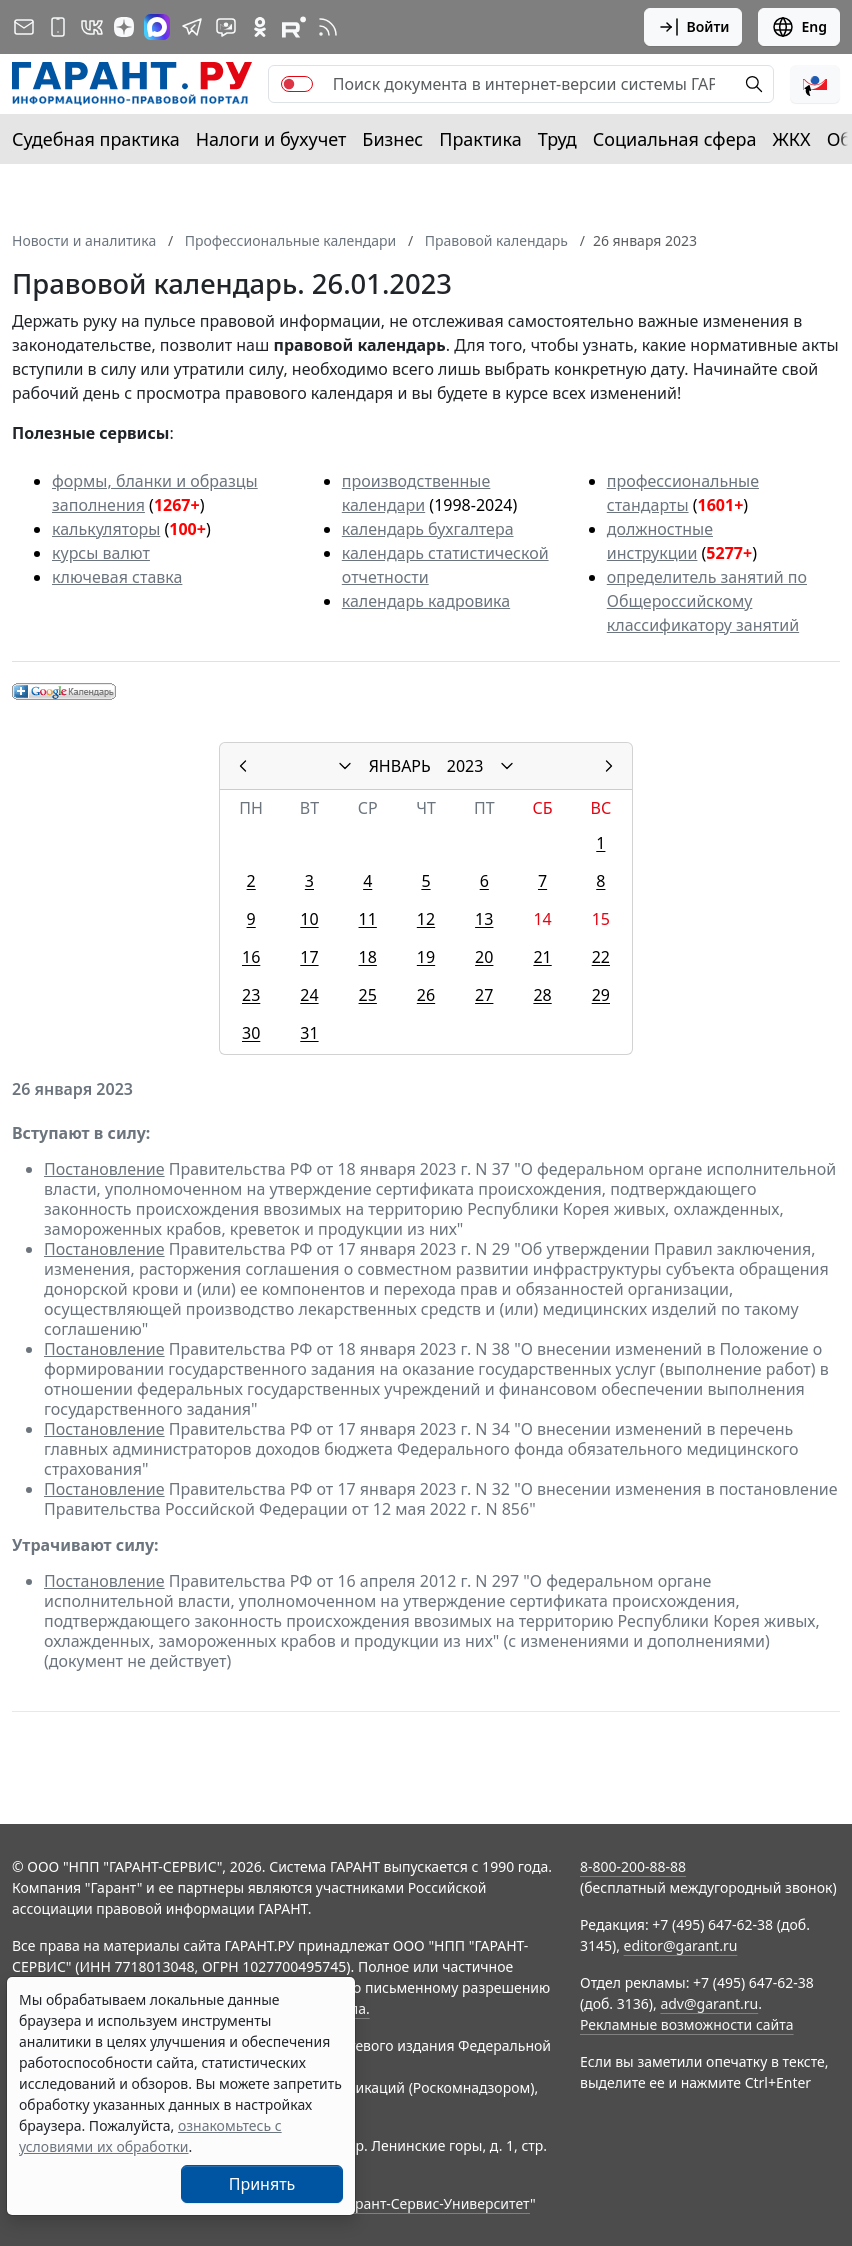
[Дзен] (124, 27)
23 (251, 995)
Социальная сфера (675, 139)
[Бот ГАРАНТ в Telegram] (226, 27)
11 (368, 919)
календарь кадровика (426, 601)
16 (251, 957)
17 (309, 957)
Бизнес (392, 139)
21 (542, 957)
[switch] (297, 84)
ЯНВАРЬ (400, 766)
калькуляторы (106, 529)
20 (484, 957)
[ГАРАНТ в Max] (157, 27)
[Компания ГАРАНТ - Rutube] (294, 27)
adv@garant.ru (709, 2003)
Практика (480, 139)
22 (601, 957)
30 (251, 1033)
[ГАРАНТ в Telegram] (192, 27)
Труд (557, 139)
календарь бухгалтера (428, 529)
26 (426, 995)
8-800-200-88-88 (633, 1866)
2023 (465, 766)
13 (484, 919)
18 (368, 957)
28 (542, 995)
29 (601, 995)
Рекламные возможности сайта (687, 2024)
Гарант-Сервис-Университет (435, 2203)
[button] (815, 84)
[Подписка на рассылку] (24, 27)
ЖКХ (792, 139)
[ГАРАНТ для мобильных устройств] (58, 27)
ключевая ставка (117, 577)
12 (426, 919)
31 (309, 1033)
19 (426, 957)
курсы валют (101, 553)
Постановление (104, 1169)
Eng (799, 27)
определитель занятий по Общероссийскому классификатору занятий (707, 601)
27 (484, 995)
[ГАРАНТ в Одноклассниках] (260, 27)
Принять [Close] (262, 2184)
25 (368, 995)
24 (309, 995)
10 (309, 919)
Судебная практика (96, 139)
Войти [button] (693, 27)
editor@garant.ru (681, 1945)
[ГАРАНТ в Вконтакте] (92, 27)
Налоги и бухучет (271, 139)
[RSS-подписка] (328, 27)
